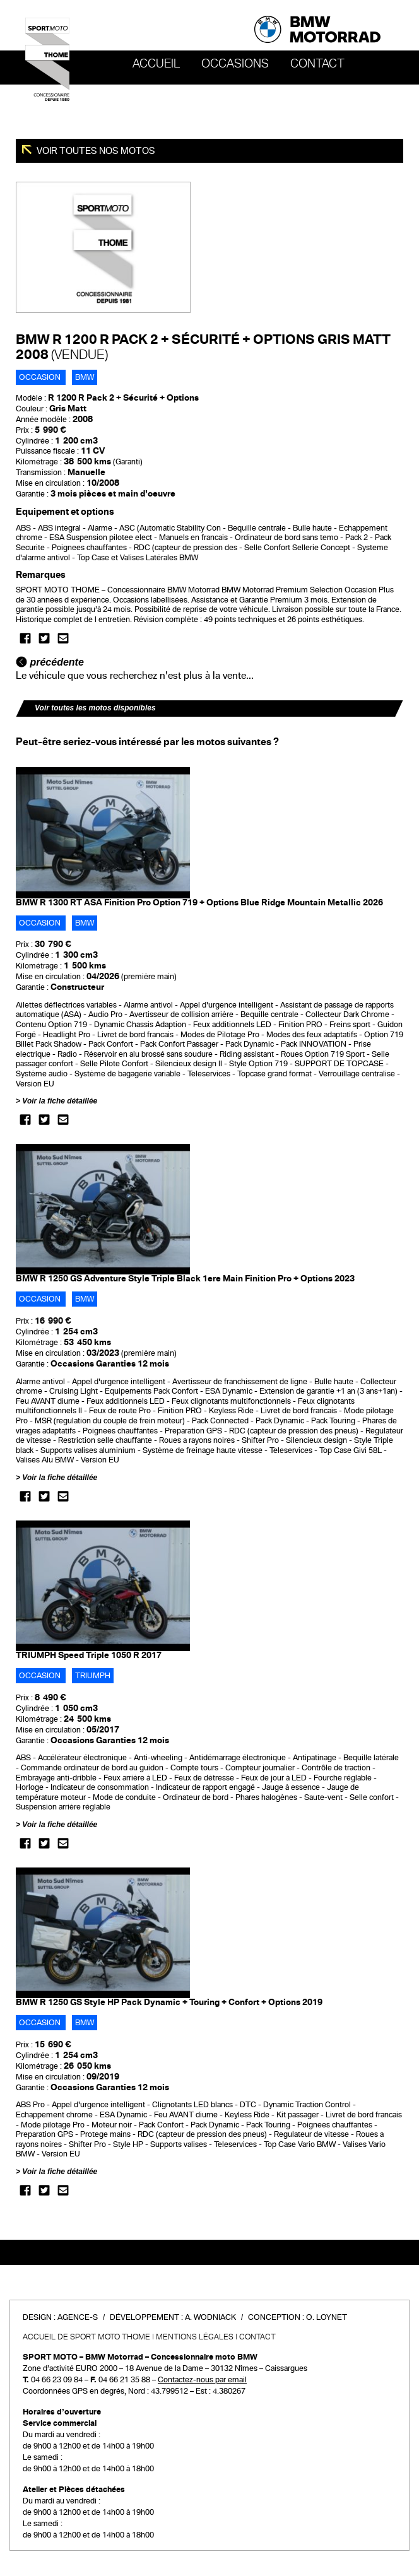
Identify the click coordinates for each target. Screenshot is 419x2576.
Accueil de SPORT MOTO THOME (86, 2336)
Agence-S (77, 2317)
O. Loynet (326, 2317)
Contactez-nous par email (202, 2379)
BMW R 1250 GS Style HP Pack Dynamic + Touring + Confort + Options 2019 (169, 2002)
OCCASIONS (235, 63)
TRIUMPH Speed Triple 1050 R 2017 (89, 1655)
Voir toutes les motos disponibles (95, 707)
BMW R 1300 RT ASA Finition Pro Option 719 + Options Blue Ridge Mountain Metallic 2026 (199, 902)
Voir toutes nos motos (95, 151)
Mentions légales (194, 2336)
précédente (50, 662)
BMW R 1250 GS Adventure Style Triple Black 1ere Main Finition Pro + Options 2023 (185, 1278)
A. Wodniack (210, 2317)
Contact (317, 63)
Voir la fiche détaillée (59, 1101)
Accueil (156, 63)
